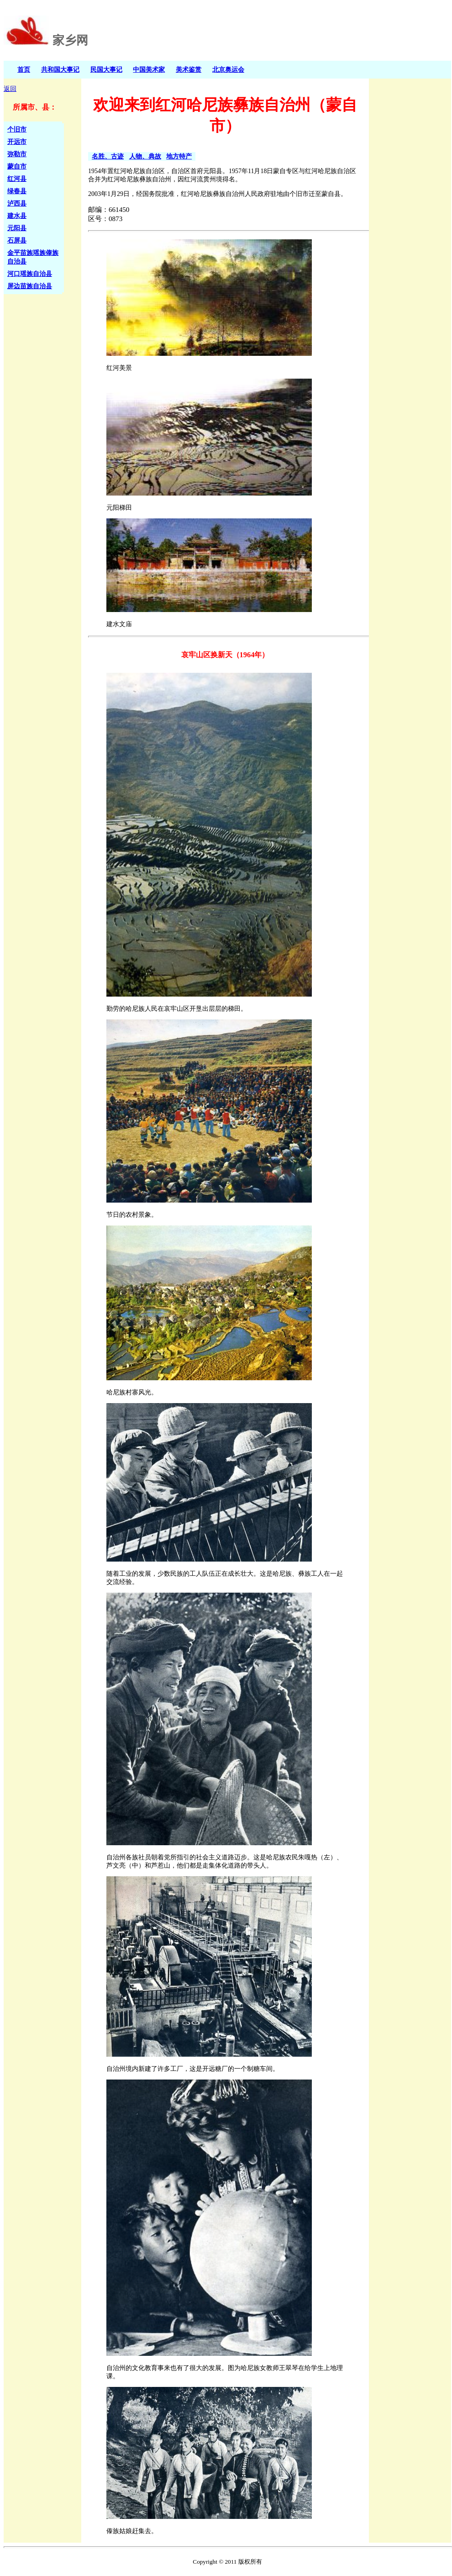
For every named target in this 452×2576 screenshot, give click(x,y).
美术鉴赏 (188, 69)
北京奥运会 (228, 69)
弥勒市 (16, 154)
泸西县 (16, 203)
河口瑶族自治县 (29, 273)
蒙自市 (16, 166)
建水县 (16, 215)
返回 (10, 88)
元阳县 (16, 228)
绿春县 (16, 191)
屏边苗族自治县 (29, 286)
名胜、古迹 (108, 156)
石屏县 (16, 240)
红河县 (16, 178)
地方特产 (179, 156)
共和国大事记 (60, 69)
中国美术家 (149, 69)
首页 (23, 69)
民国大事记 (106, 69)
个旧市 (16, 129)
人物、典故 (145, 156)
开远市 (16, 141)
